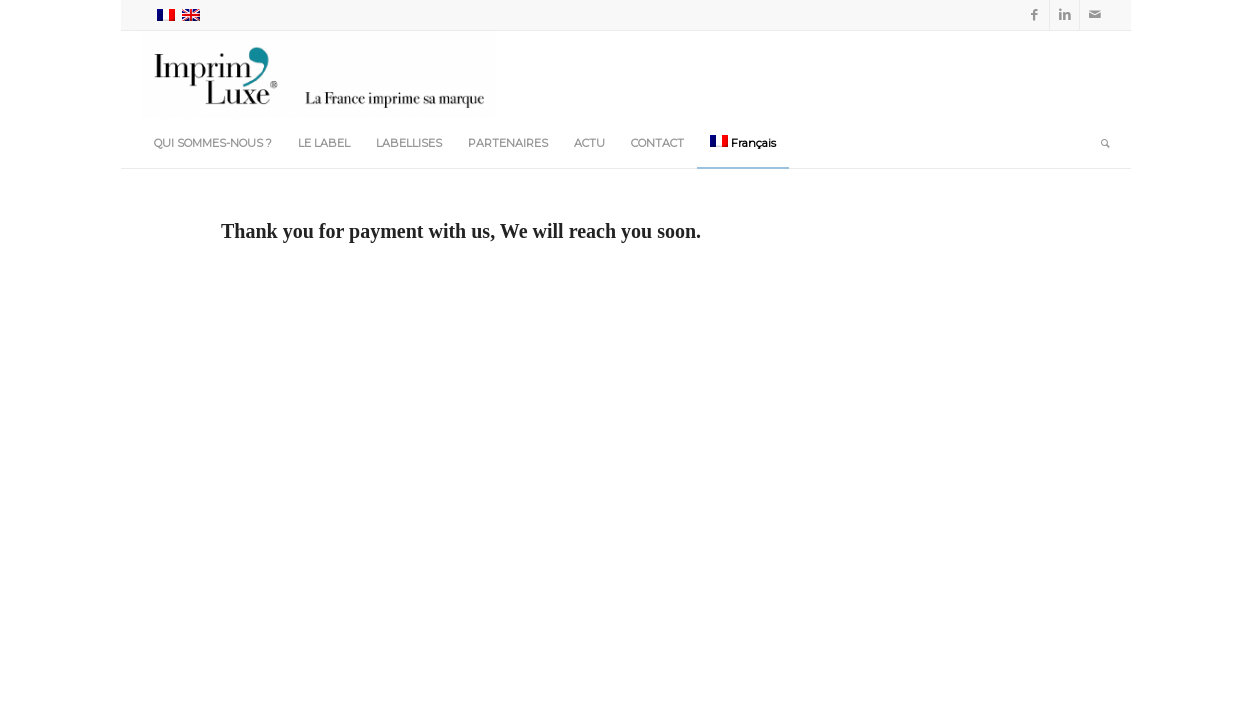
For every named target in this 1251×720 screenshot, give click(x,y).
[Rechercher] (1099, 143)
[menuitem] (213, 143)
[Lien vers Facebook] (1034, 15)
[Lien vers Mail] (1095, 15)
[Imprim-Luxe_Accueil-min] (319, 74)
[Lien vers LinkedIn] (1064, 15)
